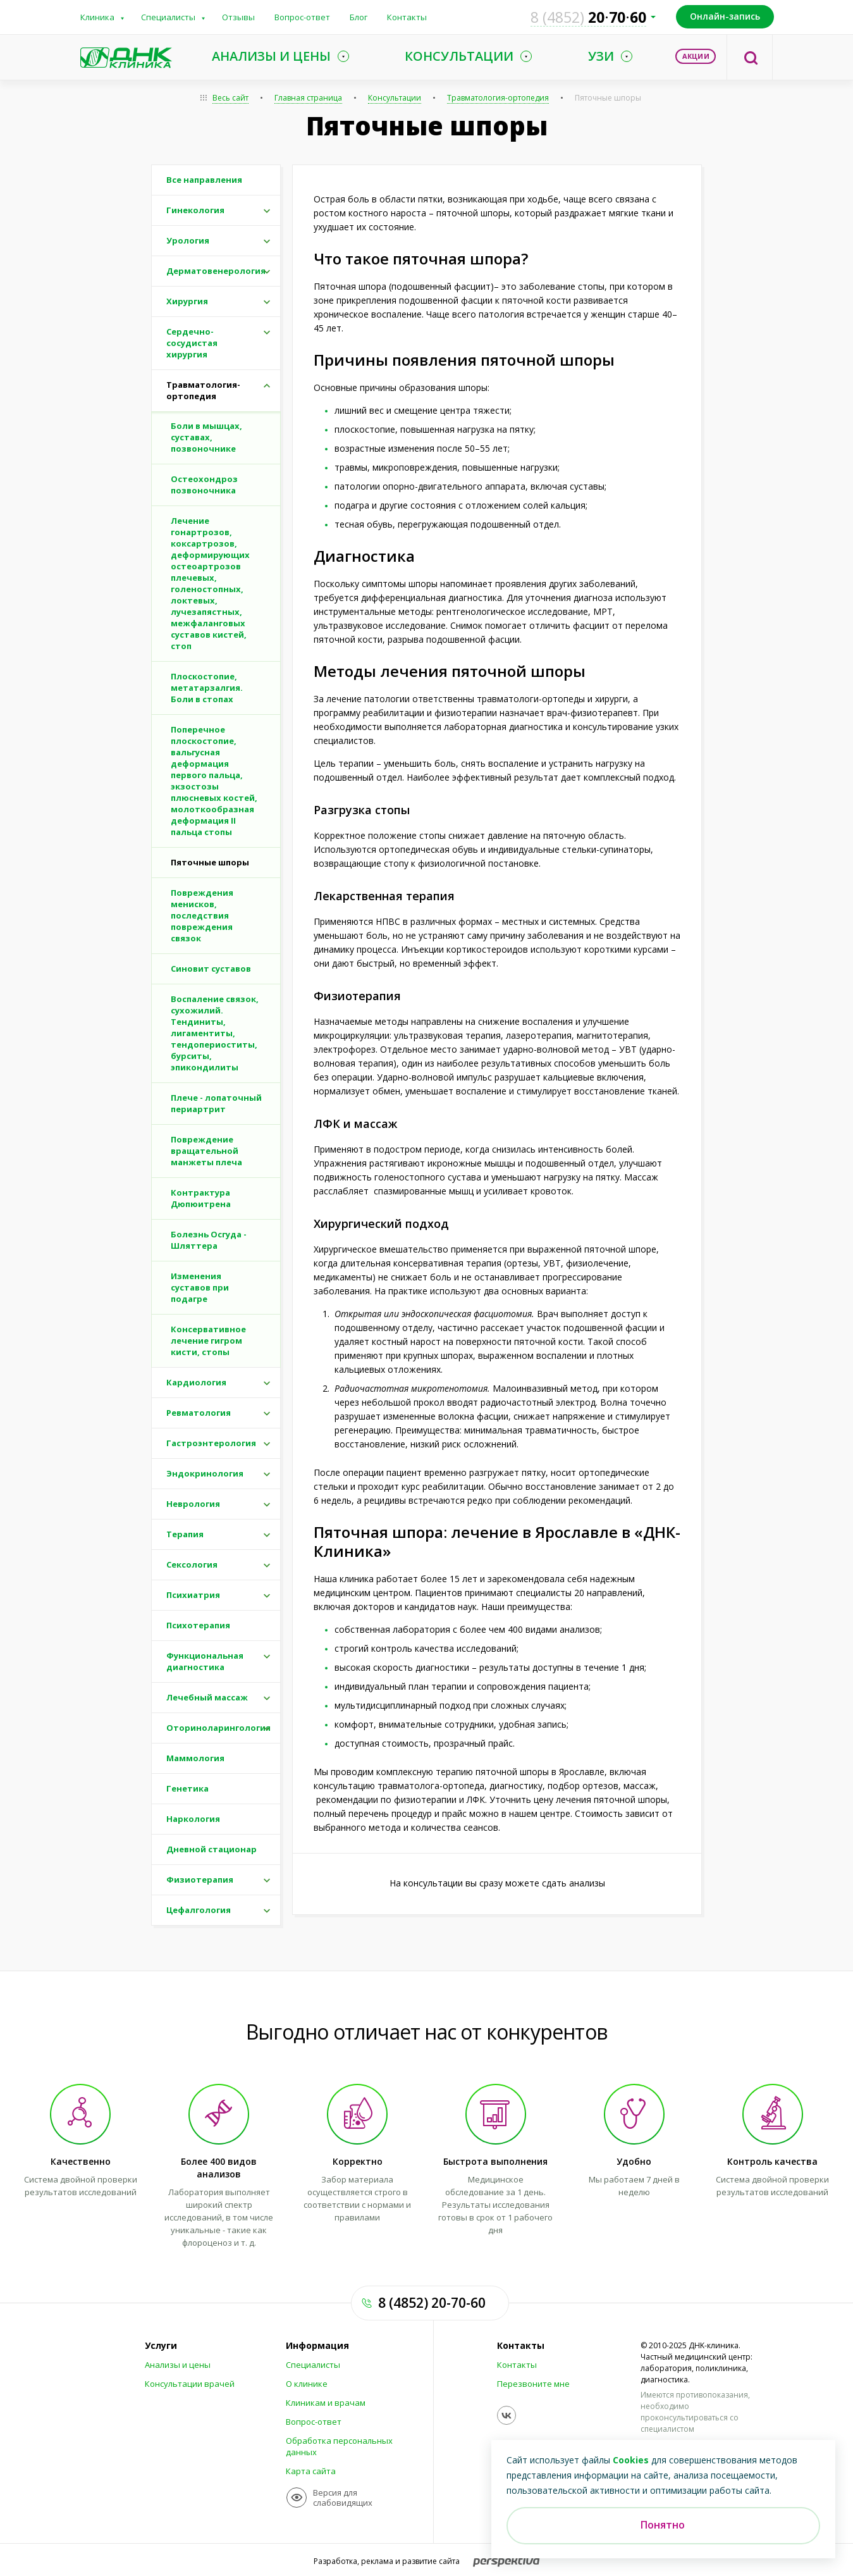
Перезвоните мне (533, 2383)
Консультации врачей (190, 2383)
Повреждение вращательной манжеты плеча (206, 1151)
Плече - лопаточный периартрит (216, 1103)
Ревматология (198, 1412)
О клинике (307, 2383)
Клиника (97, 17)
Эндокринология (204, 1473)
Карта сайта (311, 2471)
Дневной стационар (211, 1849)
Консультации (394, 97)
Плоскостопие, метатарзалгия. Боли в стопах (207, 688)
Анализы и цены (178, 2364)
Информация (317, 2345)
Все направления (204, 179)
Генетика (187, 1788)
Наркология (193, 1818)
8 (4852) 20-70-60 (432, 2303)
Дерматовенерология (216, 270)
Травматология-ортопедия (498, 97)
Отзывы (238, 17)
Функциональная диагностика (204, 1661)
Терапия (185, 1534)
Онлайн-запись (725, 16)
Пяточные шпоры (608, 97)
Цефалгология (198, 1910)
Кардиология (196, 1382)
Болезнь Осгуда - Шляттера (209, 1240)
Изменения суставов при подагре (200, 1287)
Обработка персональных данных (339, 2446)
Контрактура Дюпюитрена (201, 1198)
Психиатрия (193, 1595)
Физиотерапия (199, 1879)
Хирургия (187, 301)
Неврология (193, 1503)
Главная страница (308, 97)
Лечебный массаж (207, 1697)
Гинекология (195, 210)
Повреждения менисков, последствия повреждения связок (202, 915)
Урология (187, 240)
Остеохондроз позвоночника (204, 484)
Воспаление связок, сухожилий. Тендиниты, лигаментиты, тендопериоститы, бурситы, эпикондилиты (215, 1033)
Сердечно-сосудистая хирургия (192, 343)
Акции (695, 56)
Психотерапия (198, 1625)
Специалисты (168, 17)
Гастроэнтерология (211, 1443)
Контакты (407, 17)
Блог (358, 17)
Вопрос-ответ (302, 17)
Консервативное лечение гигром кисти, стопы (208, 1340)
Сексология (192, 1564)
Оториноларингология (218, 1727)
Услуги (161, 2345)
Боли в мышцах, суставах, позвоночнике (206, 437)
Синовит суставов (211, 968)
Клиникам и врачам (325, 2402)
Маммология (195, 1758)
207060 (588, 17)
